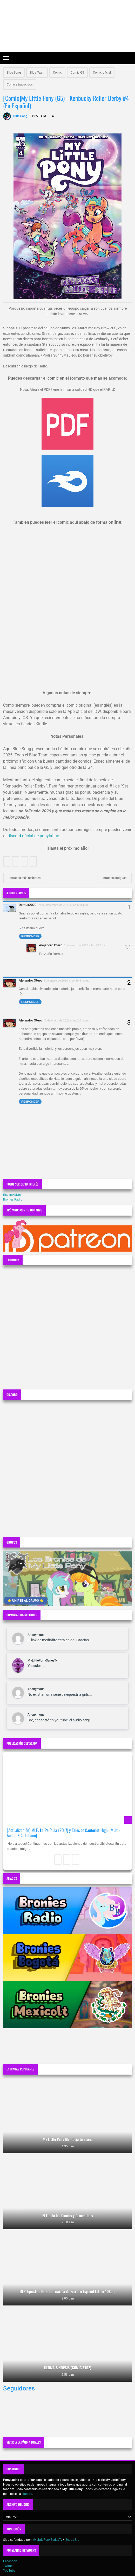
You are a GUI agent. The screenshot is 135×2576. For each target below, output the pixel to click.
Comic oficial (102, 72)
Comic (57, 72)
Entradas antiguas (114, 878)
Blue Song (14, 72)
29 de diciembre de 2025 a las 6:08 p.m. (63, 905)
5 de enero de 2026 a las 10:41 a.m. (86, 945)
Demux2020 (27, 905)
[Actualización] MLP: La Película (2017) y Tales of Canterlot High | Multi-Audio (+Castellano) (63, 1833)
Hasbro (27, 2494)
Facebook (10, 2561)
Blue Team (37, 72)
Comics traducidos (20, 84)
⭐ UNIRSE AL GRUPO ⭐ (26, 1600)
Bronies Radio (12, 1199)
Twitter (8, 2566)
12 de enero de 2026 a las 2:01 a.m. (66, 1020)
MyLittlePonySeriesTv (43, 1660)
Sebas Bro (72, 2540)
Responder (30, 936)
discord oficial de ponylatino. (34, 835)
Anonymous (36, 1635)
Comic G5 (77, 72)
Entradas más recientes (24, 878)
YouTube (9, 2570)
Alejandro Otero (50, 945)
